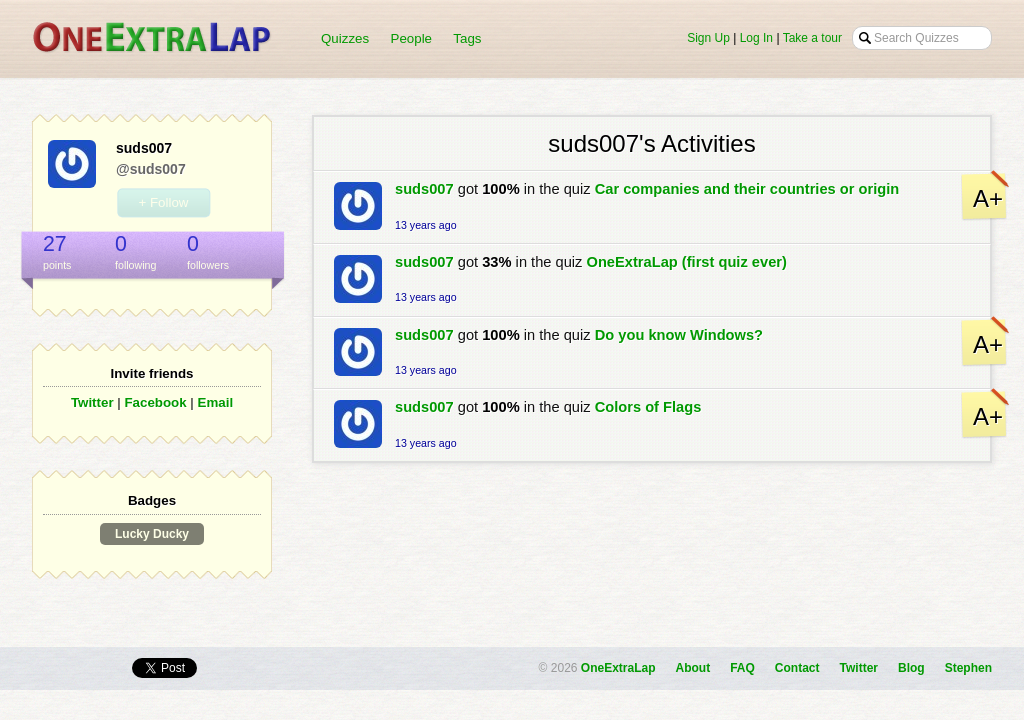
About (693, 668)
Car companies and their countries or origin (747, 189)
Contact (797, 668)
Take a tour (812, 38)
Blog (911, 668)
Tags (467, 38)
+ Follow (163, 202)
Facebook (155, 402)
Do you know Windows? (679, 335)
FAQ (742, 668)
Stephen (968, 668)
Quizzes (345, 38)
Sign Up (708, 38)
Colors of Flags (648, 407)
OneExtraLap (618, 668)
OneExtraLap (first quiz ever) (687, 262)
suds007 (424, 189)
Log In (756, 38)
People (412, 38)
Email (216, 402)
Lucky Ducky (152, 534)
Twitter (92, 402)
